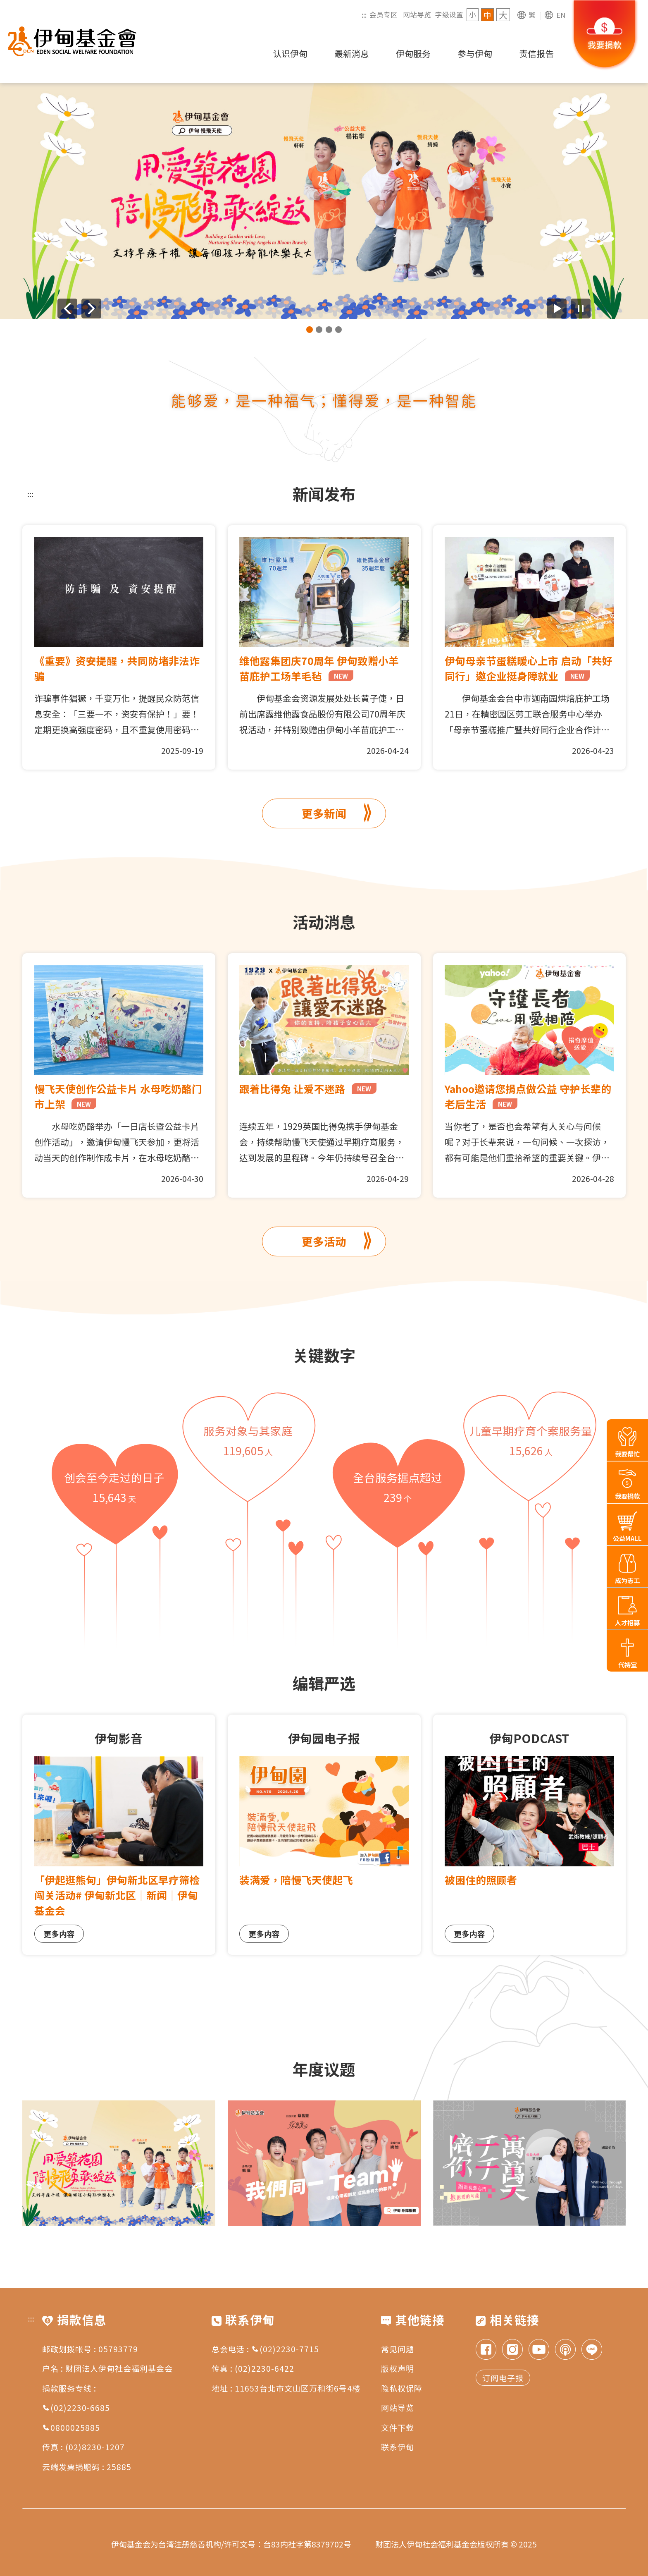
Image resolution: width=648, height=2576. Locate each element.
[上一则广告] (67, 308)
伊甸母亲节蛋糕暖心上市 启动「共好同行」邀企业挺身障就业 (528, 668)
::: (364, 14)
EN (560, 15)
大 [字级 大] (503, 14)
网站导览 (417, 14)
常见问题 (397, 2348)
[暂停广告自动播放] (581, 308)
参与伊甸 (474, 53)
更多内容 (59, 1933)
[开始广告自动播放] (557, 308)
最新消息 (351, 53)
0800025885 (71, 2427)
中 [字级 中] (487, 14)
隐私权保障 (401, 2388)
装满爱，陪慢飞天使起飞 (296, 1879)
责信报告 (536, 53)
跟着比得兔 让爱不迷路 (307, 1088)
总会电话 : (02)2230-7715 (265, 2348)
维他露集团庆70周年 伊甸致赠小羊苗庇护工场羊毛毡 (319, 668)
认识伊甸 (290, 53)
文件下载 (397, 2427)
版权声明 (397, 2368)
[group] (324, 201)
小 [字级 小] (472, 14)
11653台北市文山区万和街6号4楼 (297, 2388)
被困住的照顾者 (481, 1879)
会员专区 (383, 14)
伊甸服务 (413, 53)
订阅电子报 (503, 2377)
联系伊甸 (397, 2446)
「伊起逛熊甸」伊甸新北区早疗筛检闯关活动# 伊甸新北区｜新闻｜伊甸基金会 (117, 1895)
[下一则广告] (91, 308)
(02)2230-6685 (76, 2407)
